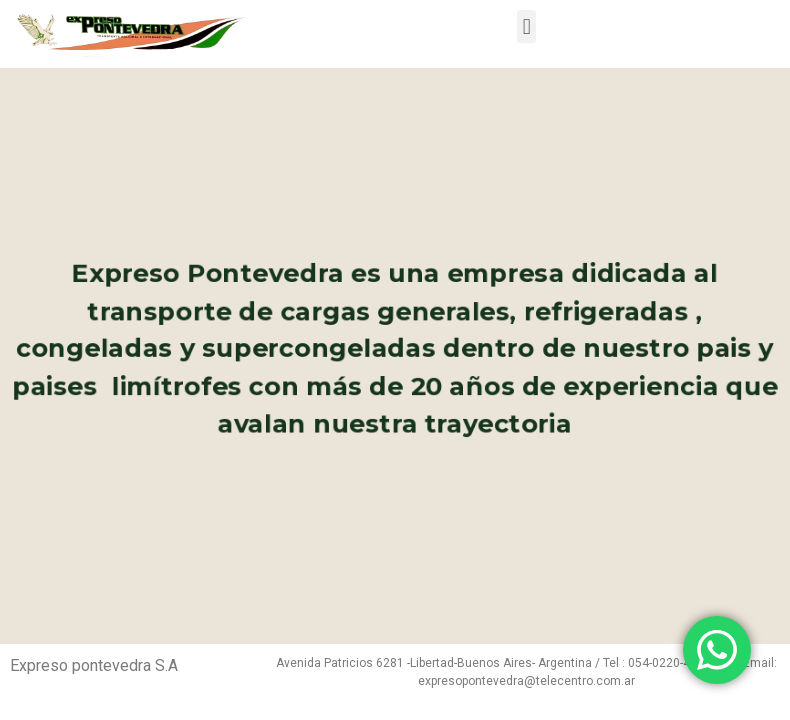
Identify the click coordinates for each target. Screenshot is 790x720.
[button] (526, 26)
